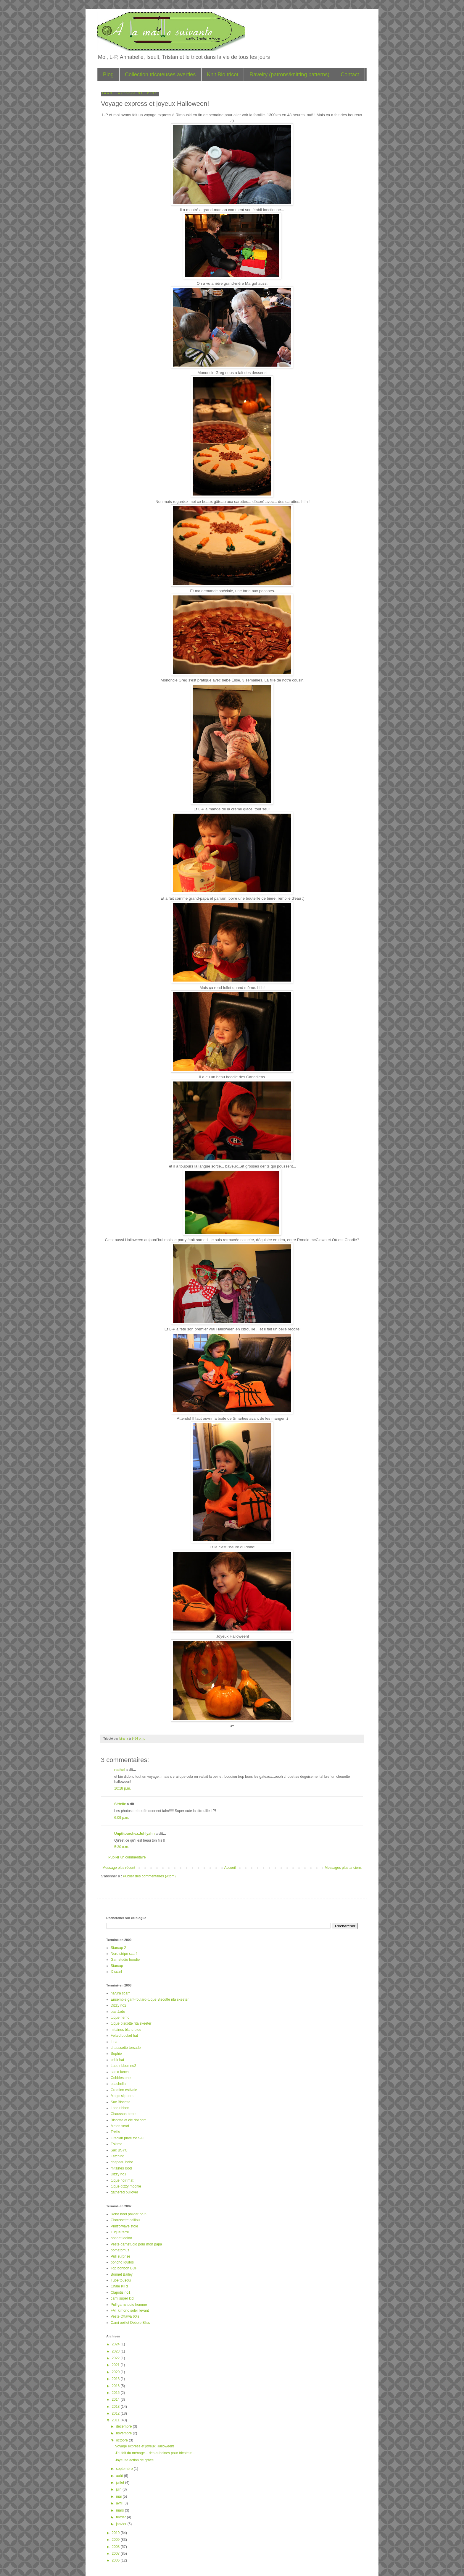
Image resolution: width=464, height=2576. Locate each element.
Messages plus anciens (343, 1868)
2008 (116, 2547)
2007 (116, 2553)
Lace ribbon (120, 2108)
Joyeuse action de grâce (134, 2460)
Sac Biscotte (120, 2102)
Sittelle (120, 1804)
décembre (124, 2426)
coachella (118, 2084)
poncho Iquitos (122, 2262)
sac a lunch (120, 2072)
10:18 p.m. (122, 1788)
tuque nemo (120, 2017)
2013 (116, 2407)
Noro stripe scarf (124, 1954)
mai (119, 2496)
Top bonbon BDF (124, 2268)
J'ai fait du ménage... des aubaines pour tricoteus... (155, 2453)
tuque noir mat (122, 2180)
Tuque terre (120, 2232)
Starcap (117, 1966)
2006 (116, 2560)
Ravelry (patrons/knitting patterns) (289, 74)
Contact (350, 74)
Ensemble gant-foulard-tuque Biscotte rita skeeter (149, 1999)
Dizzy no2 (118, 2005)
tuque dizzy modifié (126, 2186)
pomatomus (120, 2250)
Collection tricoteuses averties (160, 74)
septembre (125, 2469)
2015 (116, 2393)
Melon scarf (120, 2126)
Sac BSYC (119, 2150)
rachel (119, 1770)
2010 (116, 2533)
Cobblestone (120, 2078)
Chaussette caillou (125, 2220)
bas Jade (118, 2012)
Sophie (116, 2054)
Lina (114, 2042)
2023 (116, 2351)
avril (119, 2503)
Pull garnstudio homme (129, 2305)
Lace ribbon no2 (123, 2066)
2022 (116, 2358)
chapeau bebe (122, 2162)
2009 (116, 2540)
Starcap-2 (118, 1948)
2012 (116, 2413)
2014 (116, 2399)
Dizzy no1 (118, 2174)
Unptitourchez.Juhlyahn (134, 1834)
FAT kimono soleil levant (130, 2310)
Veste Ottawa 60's (125, 2316)
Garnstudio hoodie (125, 1959)
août (120, 2476)
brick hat (117, 2060)
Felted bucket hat (124, 2035)
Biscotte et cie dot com (128, 2120)
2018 (116, 2379)
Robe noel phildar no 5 (128, 2214)
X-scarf (116, 1972)
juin (119, 2489)
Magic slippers (122, 2096)
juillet (120, 2483)
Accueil (230, 1868)
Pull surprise (120, 2256)
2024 (116, 2344)
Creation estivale (124, 2090)
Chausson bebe (123, 2114)
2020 (116, 2372)
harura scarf (120, 1993)
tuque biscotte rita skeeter (131, 2023)
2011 (116, 2420)
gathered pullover (124, 2192)
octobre (122, 2440)
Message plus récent (118, 1868)
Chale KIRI (119, 2286)
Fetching (117, 2156)
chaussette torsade (126, 2048)
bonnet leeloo (121, 2238)
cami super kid (122, 2298)
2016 (116, 2386)
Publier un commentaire (127, 1857)
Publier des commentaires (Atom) (149, 1876)
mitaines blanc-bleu (126, 2030)
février (121, 2517)
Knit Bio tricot (222, 74)
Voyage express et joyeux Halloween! (144, 2446)
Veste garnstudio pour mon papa (136, 2244)
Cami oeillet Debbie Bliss (130, 2323)
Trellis (115, 2132)
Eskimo (116, 2144)
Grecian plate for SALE (129, 2138)
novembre (124, 2433)
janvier (122, 2524)
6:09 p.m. (121, 1818)
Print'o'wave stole (124, 2226)
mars (120, 2510)
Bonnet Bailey (122, 2274)
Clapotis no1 (120, 2292)
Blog (108, 74)
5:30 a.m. (121, 1847)
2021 (116, 2365)
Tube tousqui (121, 2280)
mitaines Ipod (121, 2168)
